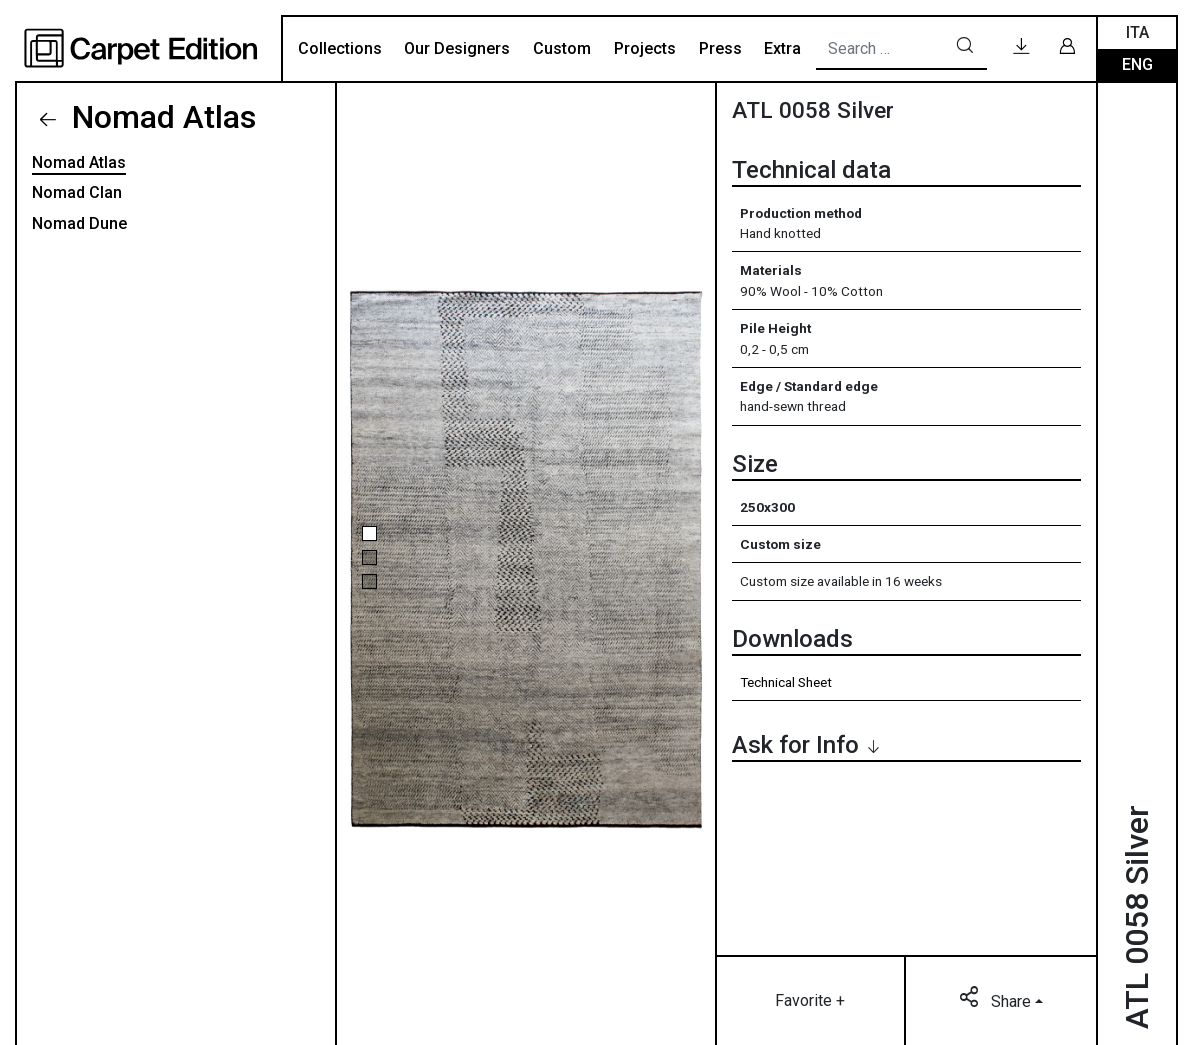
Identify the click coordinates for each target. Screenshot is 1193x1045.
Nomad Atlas (160, 117)
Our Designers (457, 48)
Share (997, 1000)
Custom (562, 48)
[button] (369, 533)
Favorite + (810, 1000)
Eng (1137, 64)
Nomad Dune (79, 223)
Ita (1137, 32)
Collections (340, 48)
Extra (782, 48)
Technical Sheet (786, 682)
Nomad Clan (77, 192)
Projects (645, 48)
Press (720, 48)
